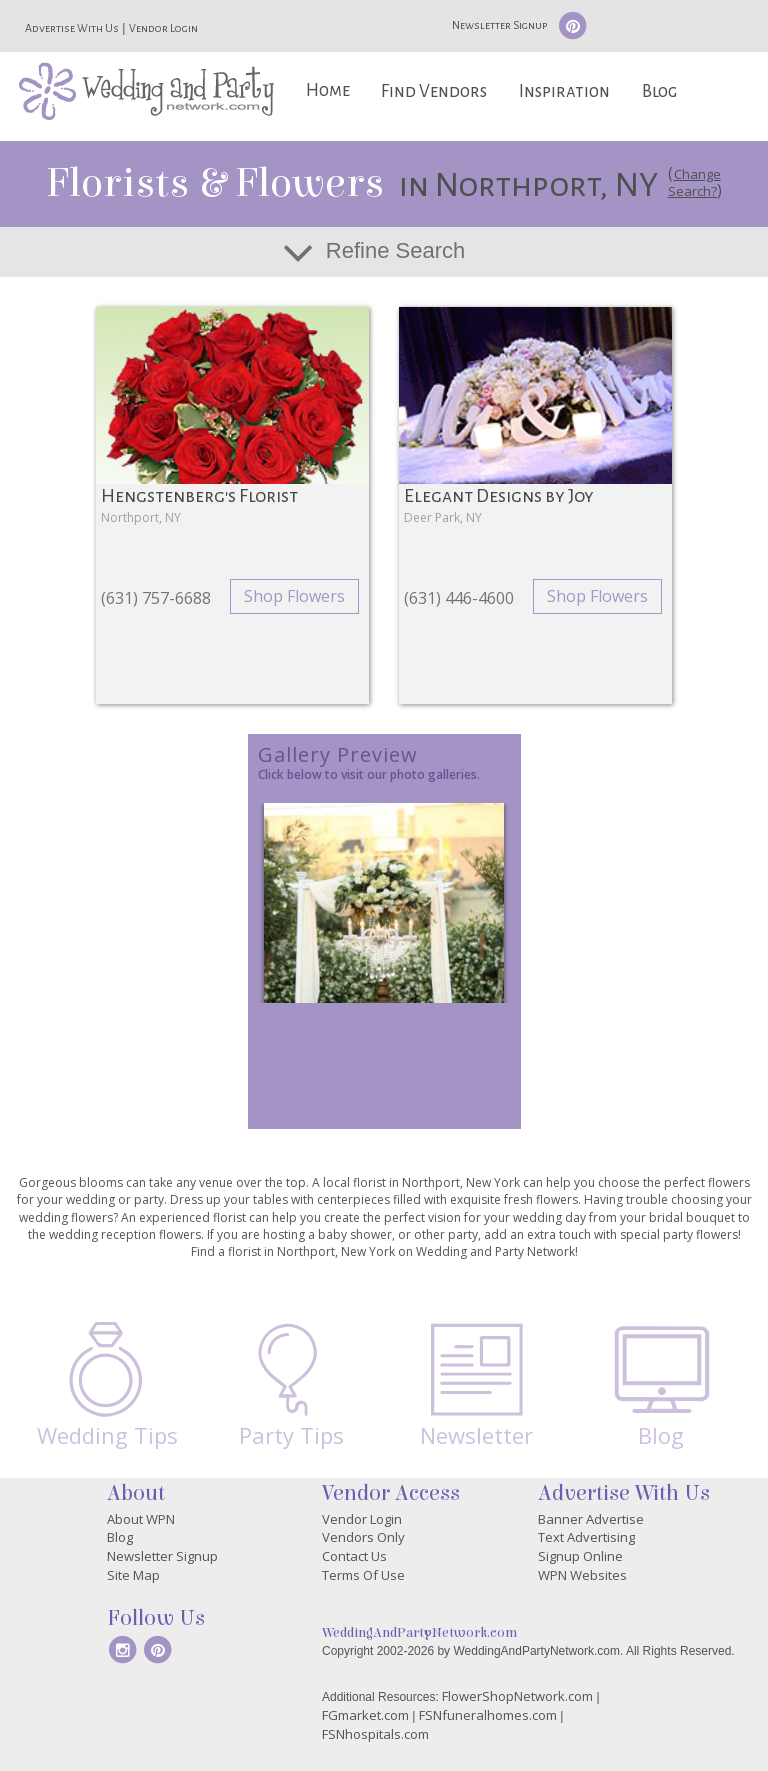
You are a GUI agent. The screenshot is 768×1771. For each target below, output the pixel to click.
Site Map (133, 1575)
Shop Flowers (294, 596)
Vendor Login (163, 28)
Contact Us (354, 1556)
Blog (659, 91)
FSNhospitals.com (375, 1734)
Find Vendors (434, 91)
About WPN (141, 1519)
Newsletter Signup (499, 25)
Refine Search (395, 250)
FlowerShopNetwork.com (517, 1696)
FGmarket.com (365, 1715)
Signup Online (580, 1556)
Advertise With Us (72, 28)
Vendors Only (363, 1537)
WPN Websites (582, 1575)
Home (328, 90)
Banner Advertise (591, 1519)
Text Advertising (586, 1537)
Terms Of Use (363, 1575)
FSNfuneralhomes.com (488, 1715)
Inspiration (564, 91)
